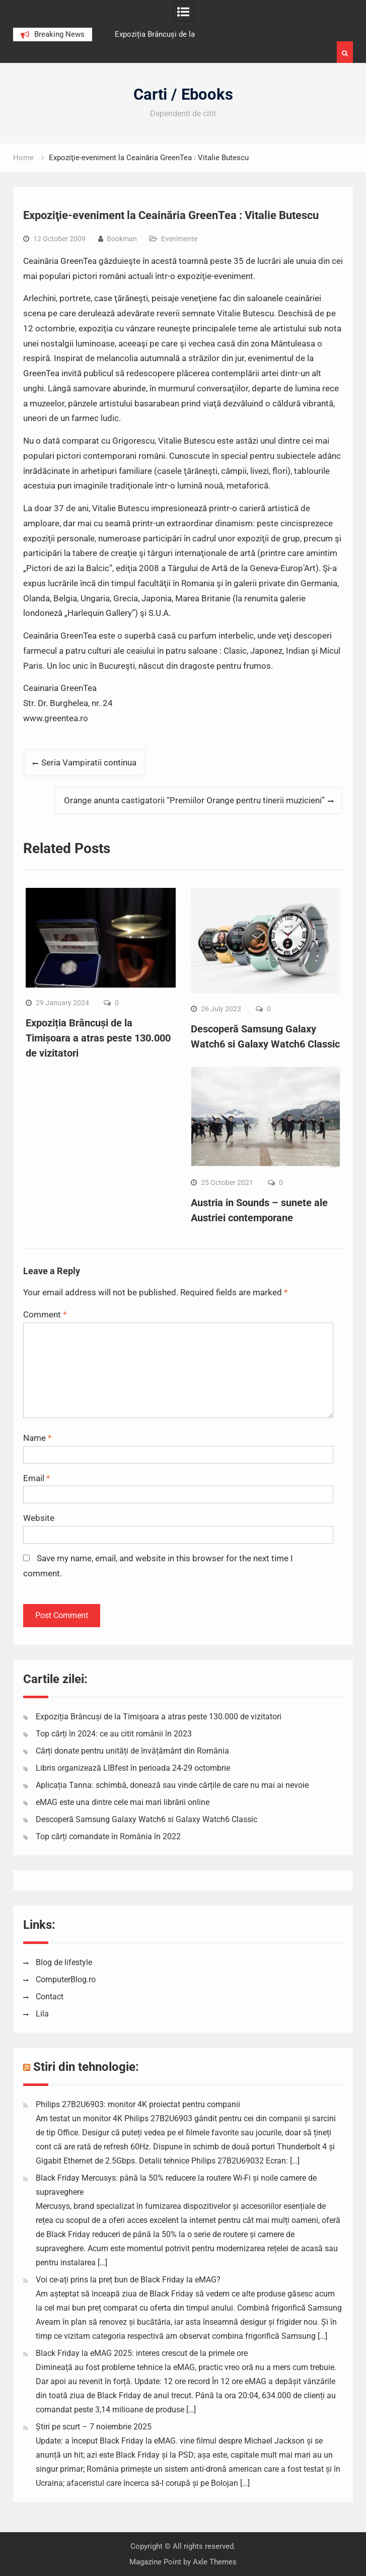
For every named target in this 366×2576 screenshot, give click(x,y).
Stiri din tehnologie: (86, 2067)
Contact (49, 1996)
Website (38, 1518)
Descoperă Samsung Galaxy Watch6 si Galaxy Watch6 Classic (146, 1819)
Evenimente (179, 239)
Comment (44, 1314)
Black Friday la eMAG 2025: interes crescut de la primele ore (142, 2353)
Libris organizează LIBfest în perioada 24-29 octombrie (133, 1768)
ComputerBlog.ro (66, 1979)
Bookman (122, 239)
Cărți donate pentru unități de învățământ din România (132, 1751)
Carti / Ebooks (183, 94)
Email (36, 1478)
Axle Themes (215, 2561)
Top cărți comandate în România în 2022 (108, 1836)
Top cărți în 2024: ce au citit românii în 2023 (114, 1733)
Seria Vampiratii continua (88, 762)
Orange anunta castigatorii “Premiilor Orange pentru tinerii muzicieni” (194, 800)
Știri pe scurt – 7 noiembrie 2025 (94, 2426)
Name (37, 1438)
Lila (42, 2013)
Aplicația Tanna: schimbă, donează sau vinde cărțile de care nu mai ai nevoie (172, 1785)
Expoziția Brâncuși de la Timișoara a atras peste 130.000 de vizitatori (98, 1038)
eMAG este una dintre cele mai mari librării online (122, 1802)
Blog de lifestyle (64, 1962)
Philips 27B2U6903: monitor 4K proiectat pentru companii (138, 2104)
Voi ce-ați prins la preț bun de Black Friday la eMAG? (128, 2279)
